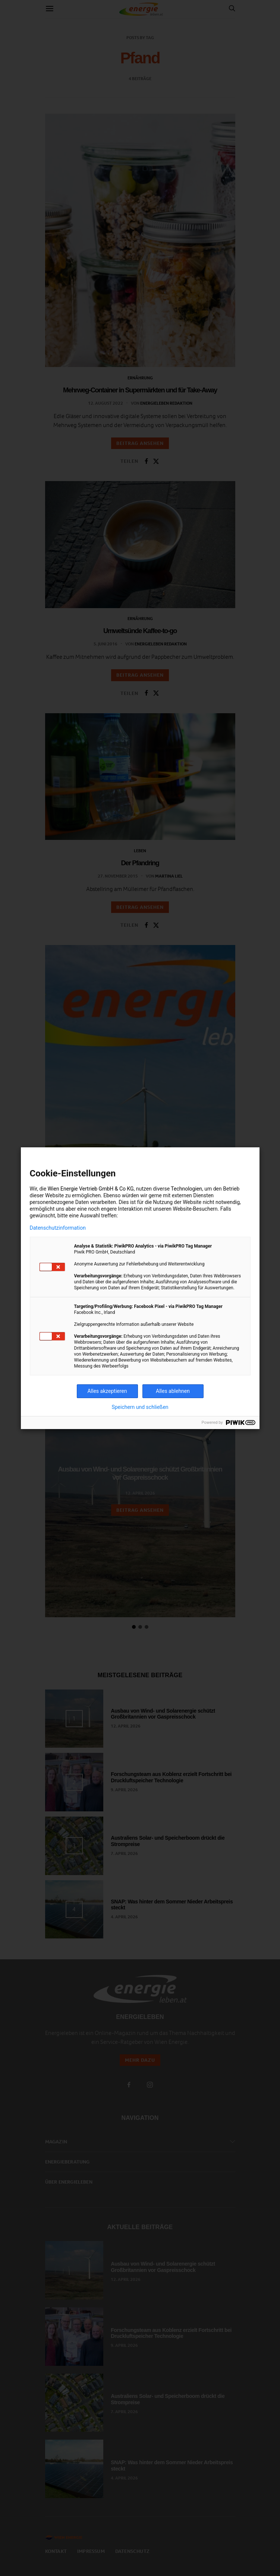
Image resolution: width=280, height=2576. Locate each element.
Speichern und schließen (139, 1407)
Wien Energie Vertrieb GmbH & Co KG (91, 1189)
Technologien (186, 1189)
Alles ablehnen (173, 1391)
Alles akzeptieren (107, 1391)
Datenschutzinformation (58, 1228)
